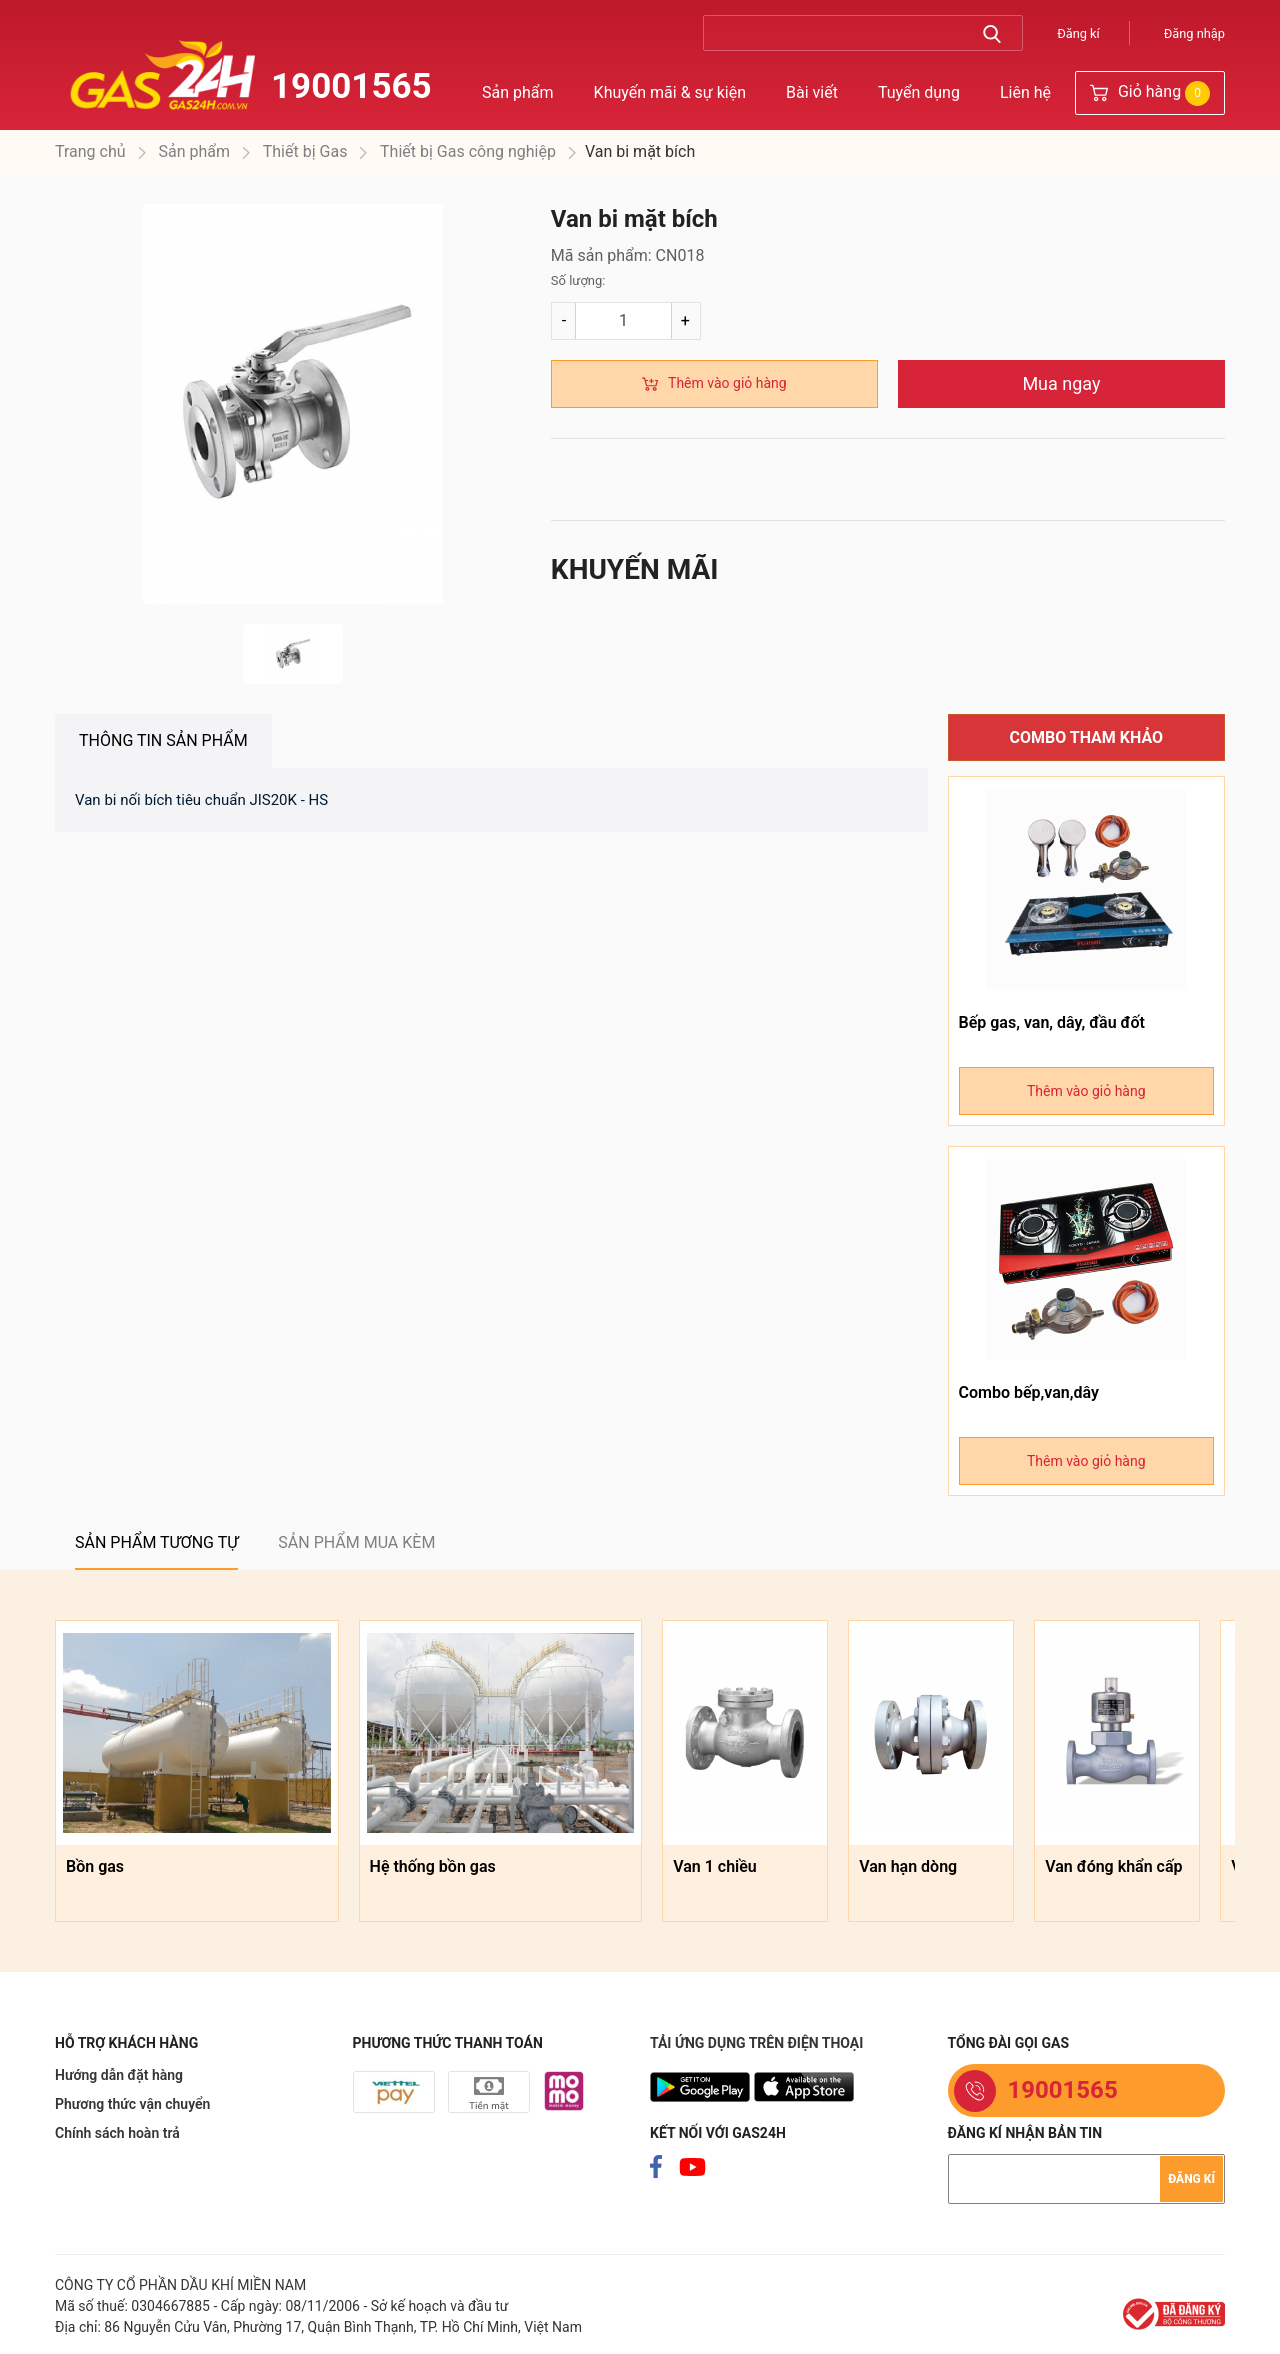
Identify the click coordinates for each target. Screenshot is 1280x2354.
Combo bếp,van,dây (1029, 1392)
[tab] (163, 741)
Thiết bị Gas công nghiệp (466, 151)
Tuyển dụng (919, 92)
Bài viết (812, 92)
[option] (293, 404)
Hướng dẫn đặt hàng (119, 2075)
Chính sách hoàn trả (117, 2133)
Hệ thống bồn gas (433, 1866)
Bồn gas (95, 1866)
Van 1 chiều (715, 1866)
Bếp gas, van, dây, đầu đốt (1052, 1022)
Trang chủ (90, 151)
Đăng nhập (1194, 33)
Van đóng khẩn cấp (1113, 1866)
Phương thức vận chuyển (132, 2104)
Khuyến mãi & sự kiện (670, 92)
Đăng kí (1078, 33)
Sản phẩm (518, 92)
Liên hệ (1025, 92)
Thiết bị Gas (303, 151)
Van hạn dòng (908, 1866)
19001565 (351, 86)
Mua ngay (1061, 383)
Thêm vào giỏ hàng (727, 383)
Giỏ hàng (1150, 93)
